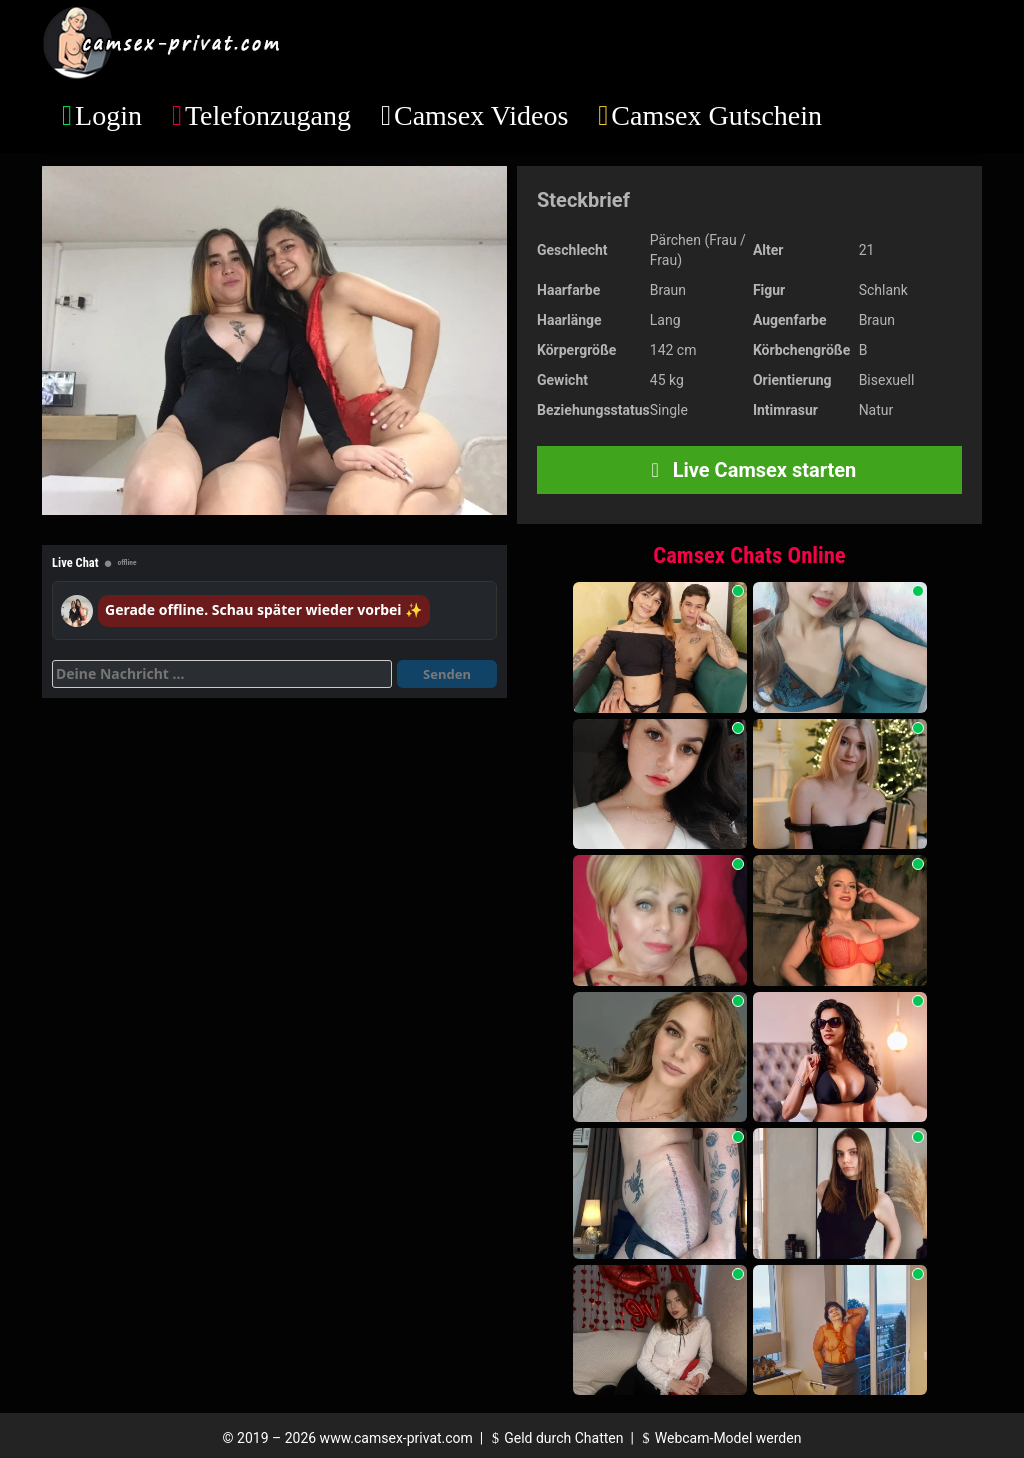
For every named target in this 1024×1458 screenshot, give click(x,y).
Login (108, 115)
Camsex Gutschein (716, 115)
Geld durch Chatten (555, 1438)
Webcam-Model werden (719, 1438)
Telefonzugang (268, 115)
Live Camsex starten (750, 470)
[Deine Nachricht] (222, 674)
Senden (447, 674)
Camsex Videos (481, 115)
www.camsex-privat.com (396, 1438)
